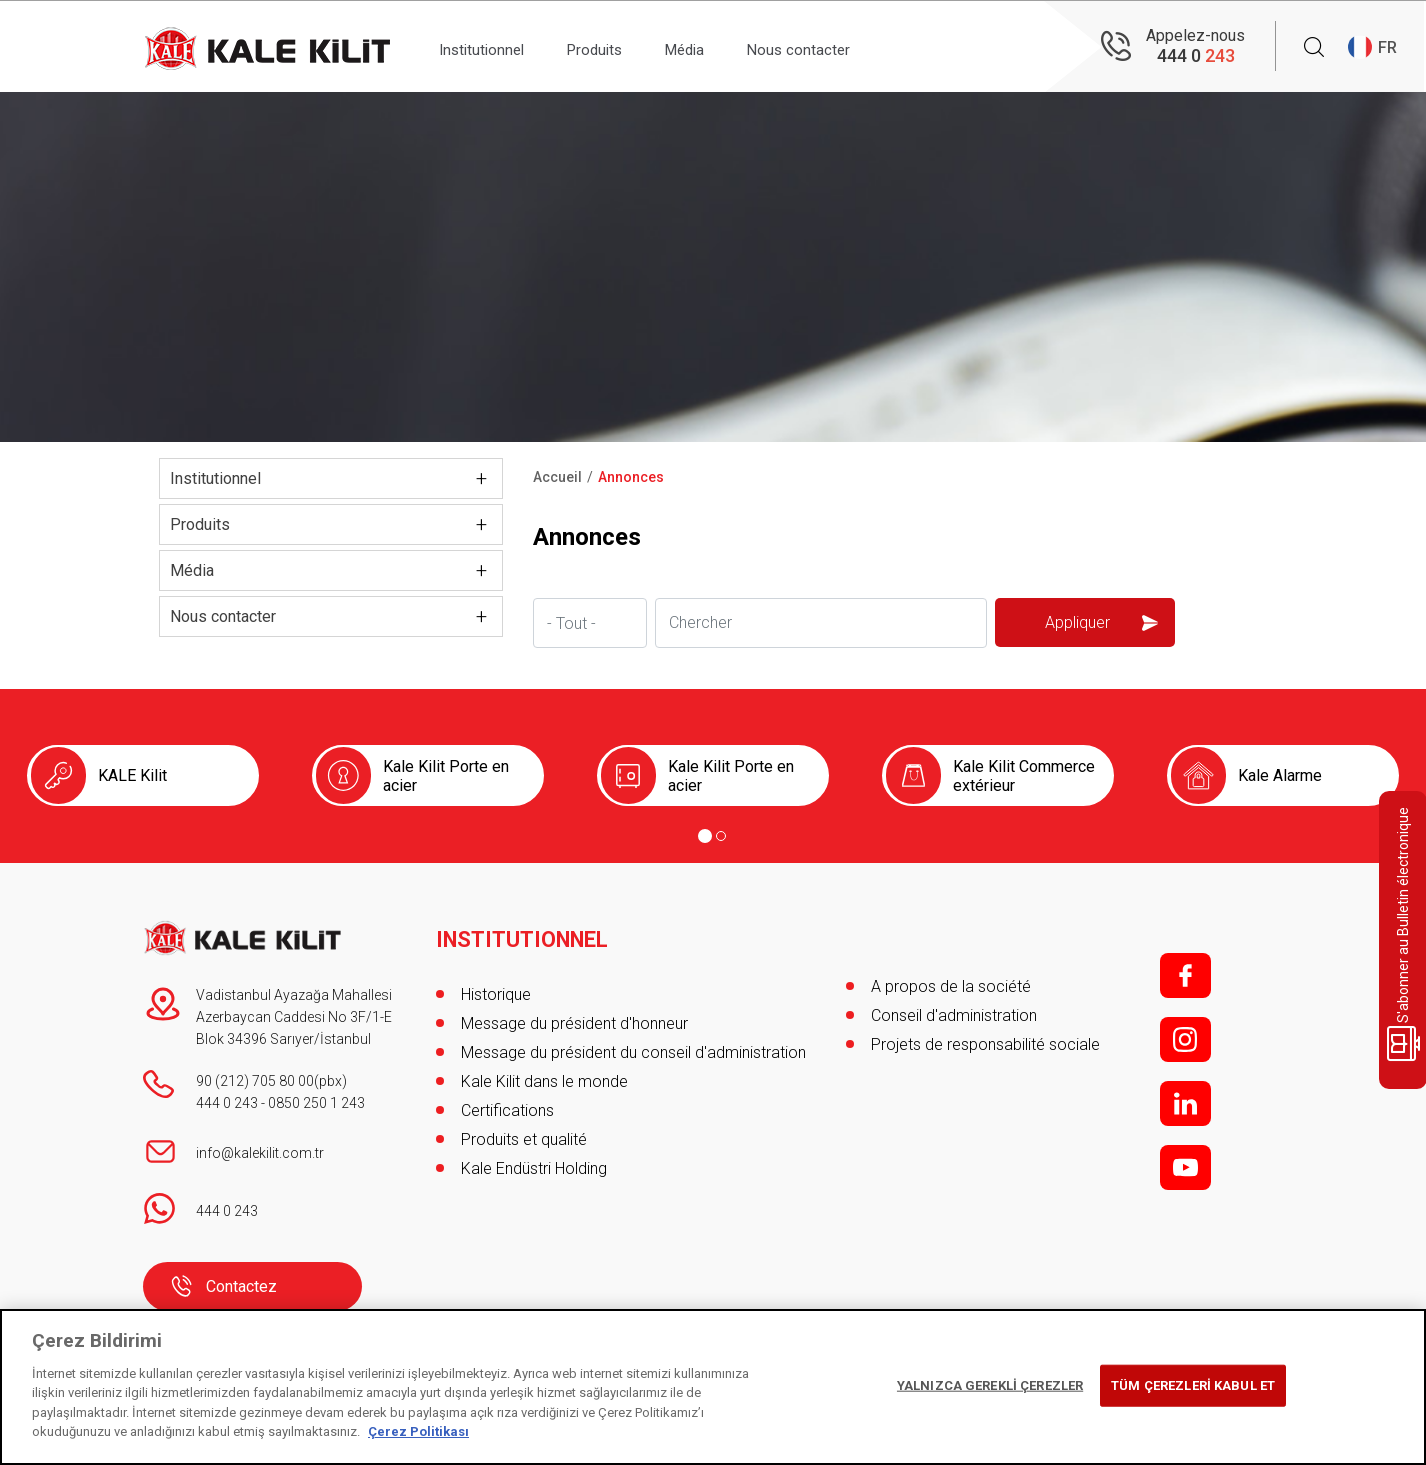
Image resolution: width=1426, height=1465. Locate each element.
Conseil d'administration (954, 1015)
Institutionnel (488, 46)
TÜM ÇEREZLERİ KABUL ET (1193, 1385)
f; (1185, 975)
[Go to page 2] (721, 836)
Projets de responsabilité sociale (985, 1044)
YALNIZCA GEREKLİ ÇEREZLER (990, 1385)
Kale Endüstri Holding (534, 1160)
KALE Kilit (132, 775)
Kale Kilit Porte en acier (446, 776)
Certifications (507, 1102)
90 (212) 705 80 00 (255, 1081)
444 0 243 (227, 1103)
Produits (614, 46)
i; (1185, 1039)
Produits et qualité (524, 1131)
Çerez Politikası (418, 1431)
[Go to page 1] (705, 836)
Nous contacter (841, 46)
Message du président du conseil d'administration (633, 1044)
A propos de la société (951, 986)
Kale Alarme (1280, 775)
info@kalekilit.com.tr (260, 1153)
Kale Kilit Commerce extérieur (1024, 776)
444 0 (1196, 55)
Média (716, 46)
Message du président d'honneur (574, 1015)
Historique (496, 986)
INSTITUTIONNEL (523, 932)
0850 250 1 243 (316, 1103)
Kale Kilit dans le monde (544, 1073)
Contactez (241, 1286)
